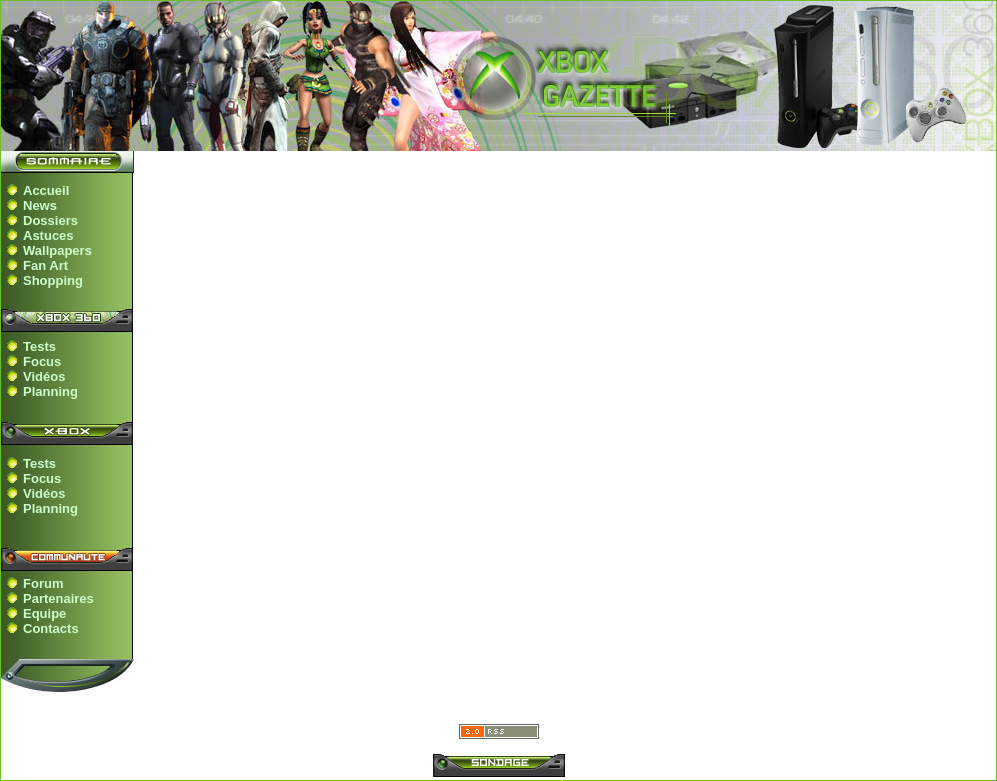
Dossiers (50, 220)
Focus (42, 361)
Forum (43, 583)
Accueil (46, 190)
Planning (50, 391)
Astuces (48, 235)
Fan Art (45, 265)
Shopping (53, 280)
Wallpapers (57, 250)
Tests (39, 346)
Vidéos (44, 376)
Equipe (44, 613)
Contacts (51, 628)
